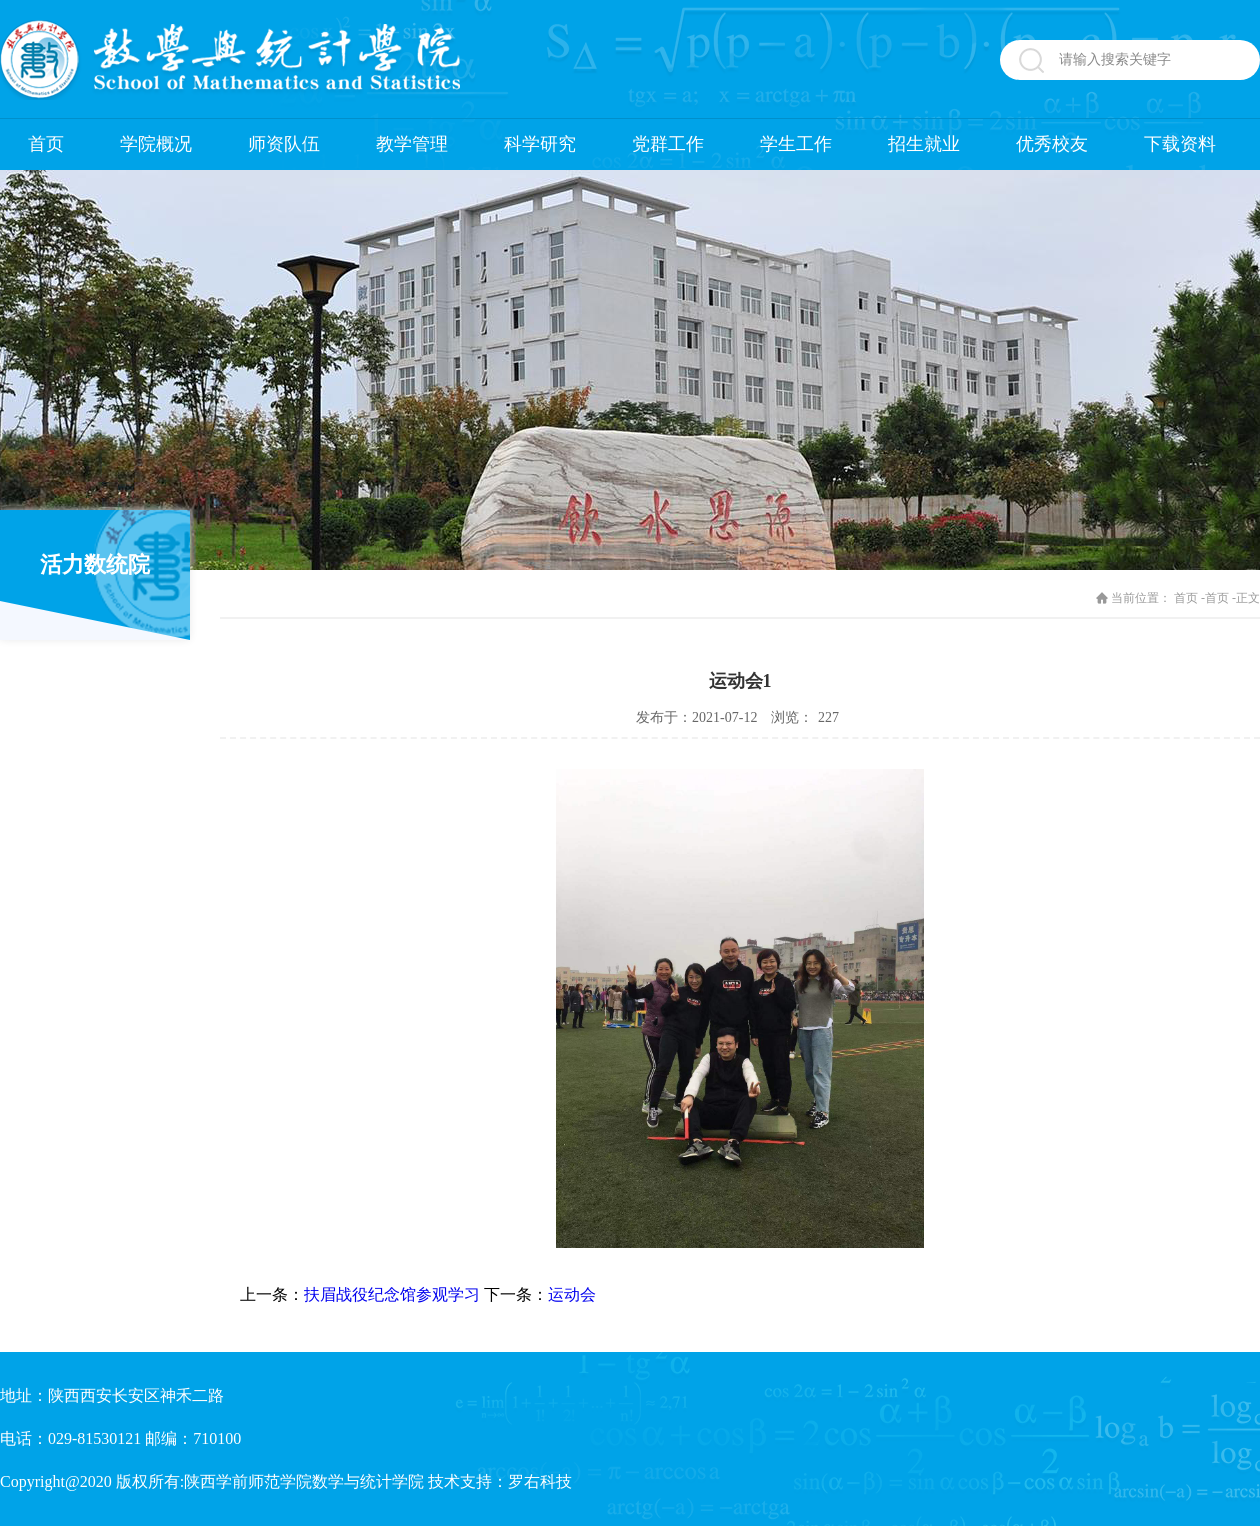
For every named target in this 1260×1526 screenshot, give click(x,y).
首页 (46, 144)
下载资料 (1180, 144)
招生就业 (924, 144)
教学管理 (412, 144)
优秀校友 (1052, 144)
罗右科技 (540, 1481)
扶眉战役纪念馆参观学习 (392, 1294)
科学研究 (540, 144)
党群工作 (668, 144)
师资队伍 (284, 144)
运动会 (572, 1294)
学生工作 (796, 144)
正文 (1248, 598)
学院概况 (156, 144)
